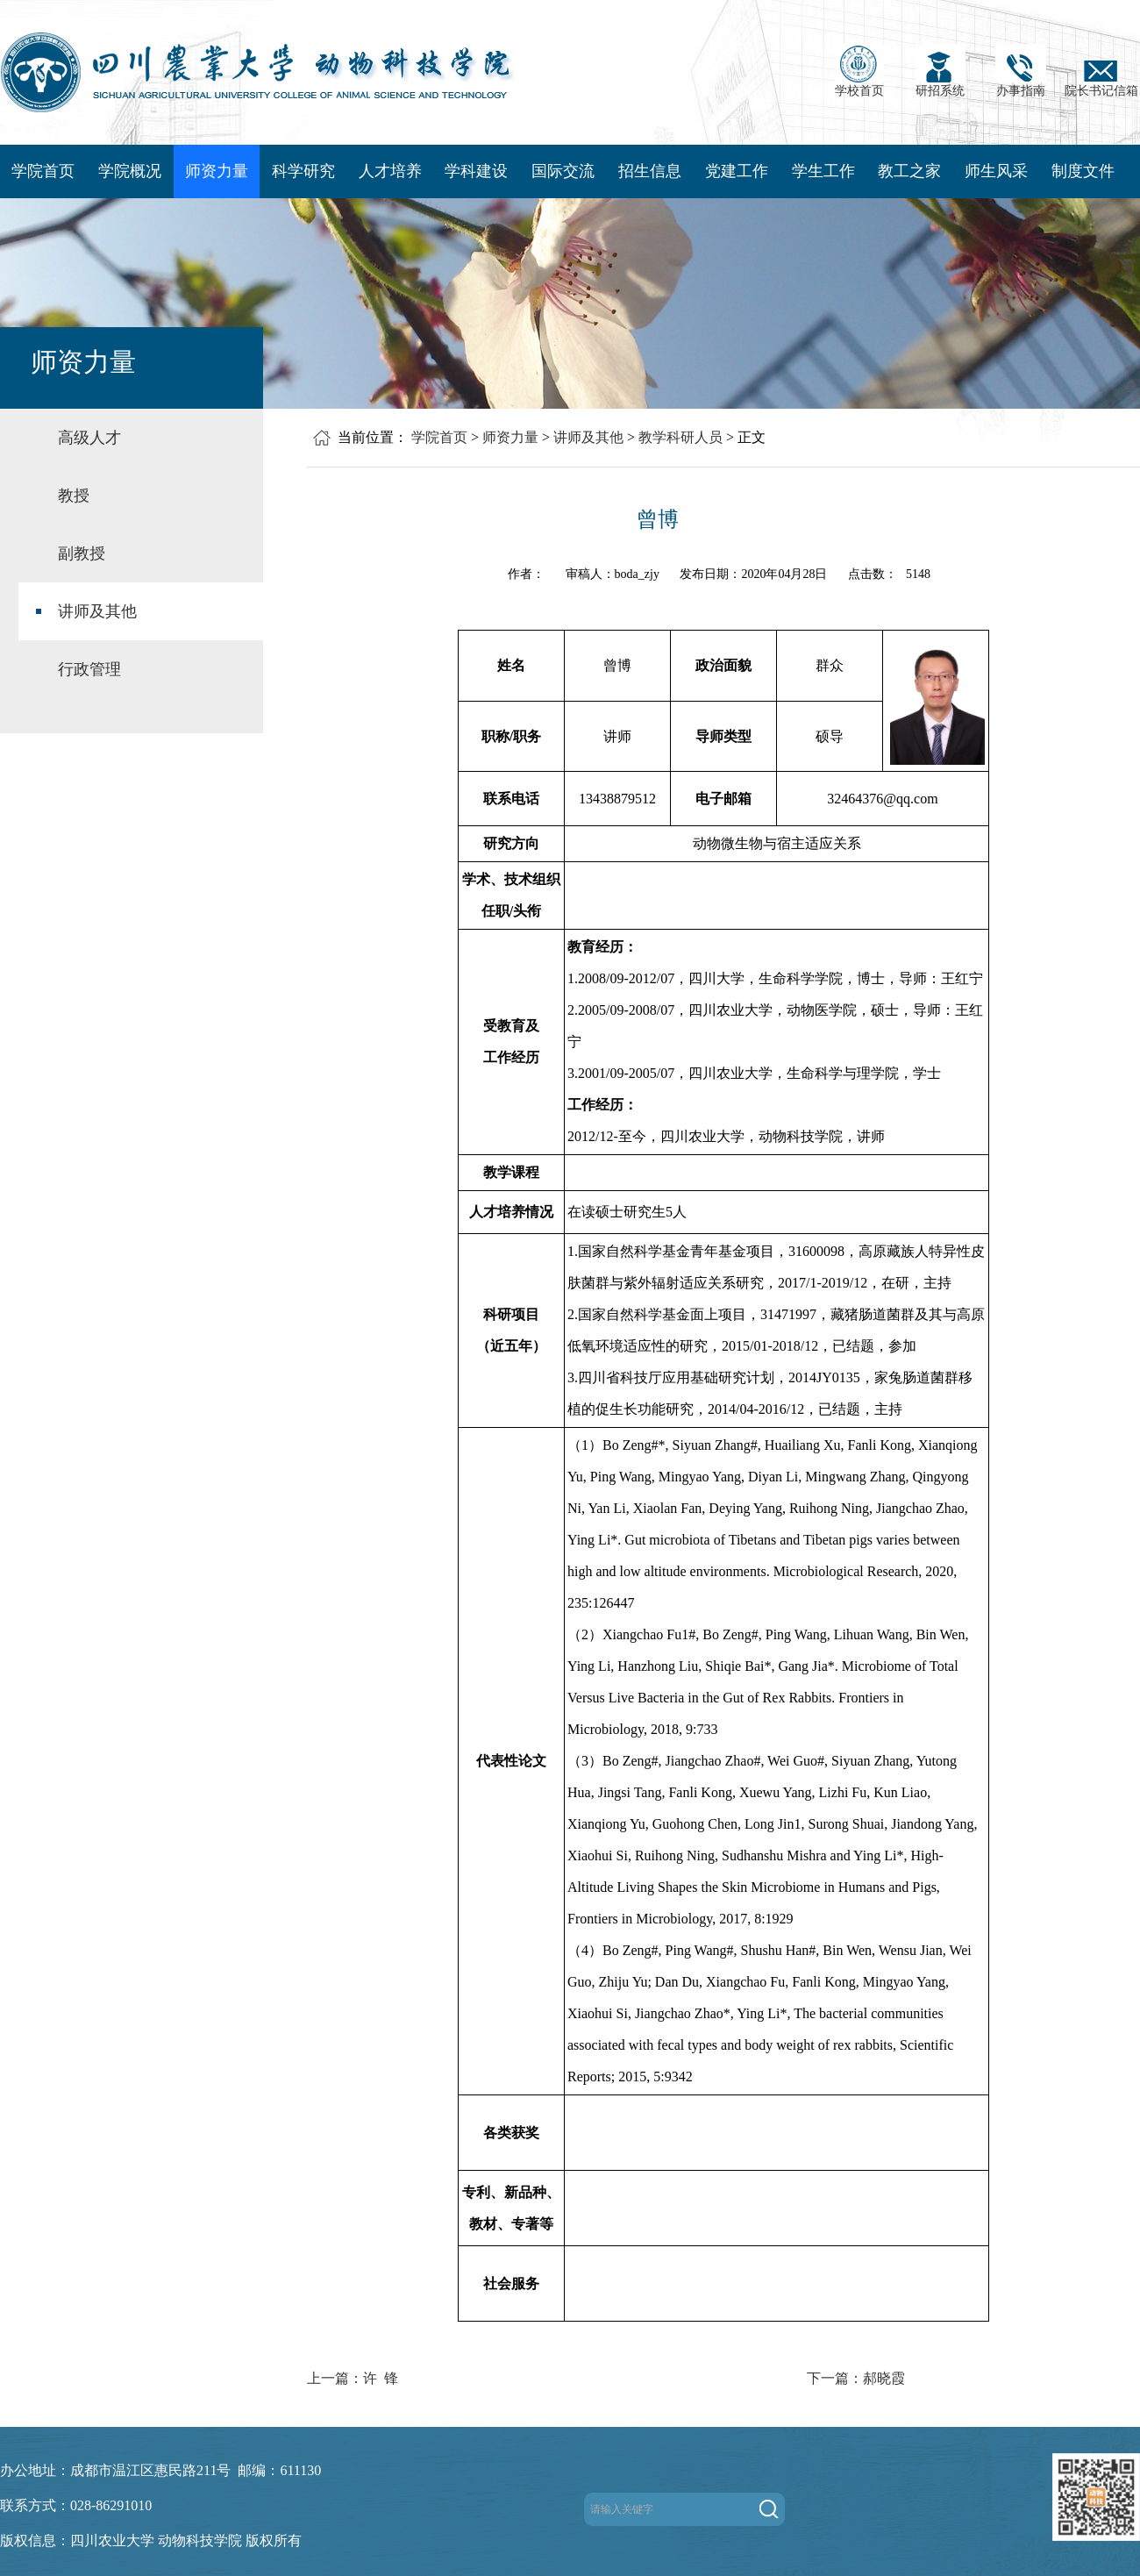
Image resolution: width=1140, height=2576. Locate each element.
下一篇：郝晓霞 (856, 2378)
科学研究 (303, 171)
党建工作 (736, 171)
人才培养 (390, 171)
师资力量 (216, 171)
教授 (73, 495)
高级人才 (89, 437)
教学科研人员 (680, 437)
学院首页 (43, 171)
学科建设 (476, 171)
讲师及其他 (97, 611)
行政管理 (89, 669)
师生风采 (996, 171)
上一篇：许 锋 (352, 2378)
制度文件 (1083, 171)
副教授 (81, 553)
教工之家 (909, 171)
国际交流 (563, 171)
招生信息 (649, 171)
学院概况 (129, 171)
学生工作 (823, 171)
